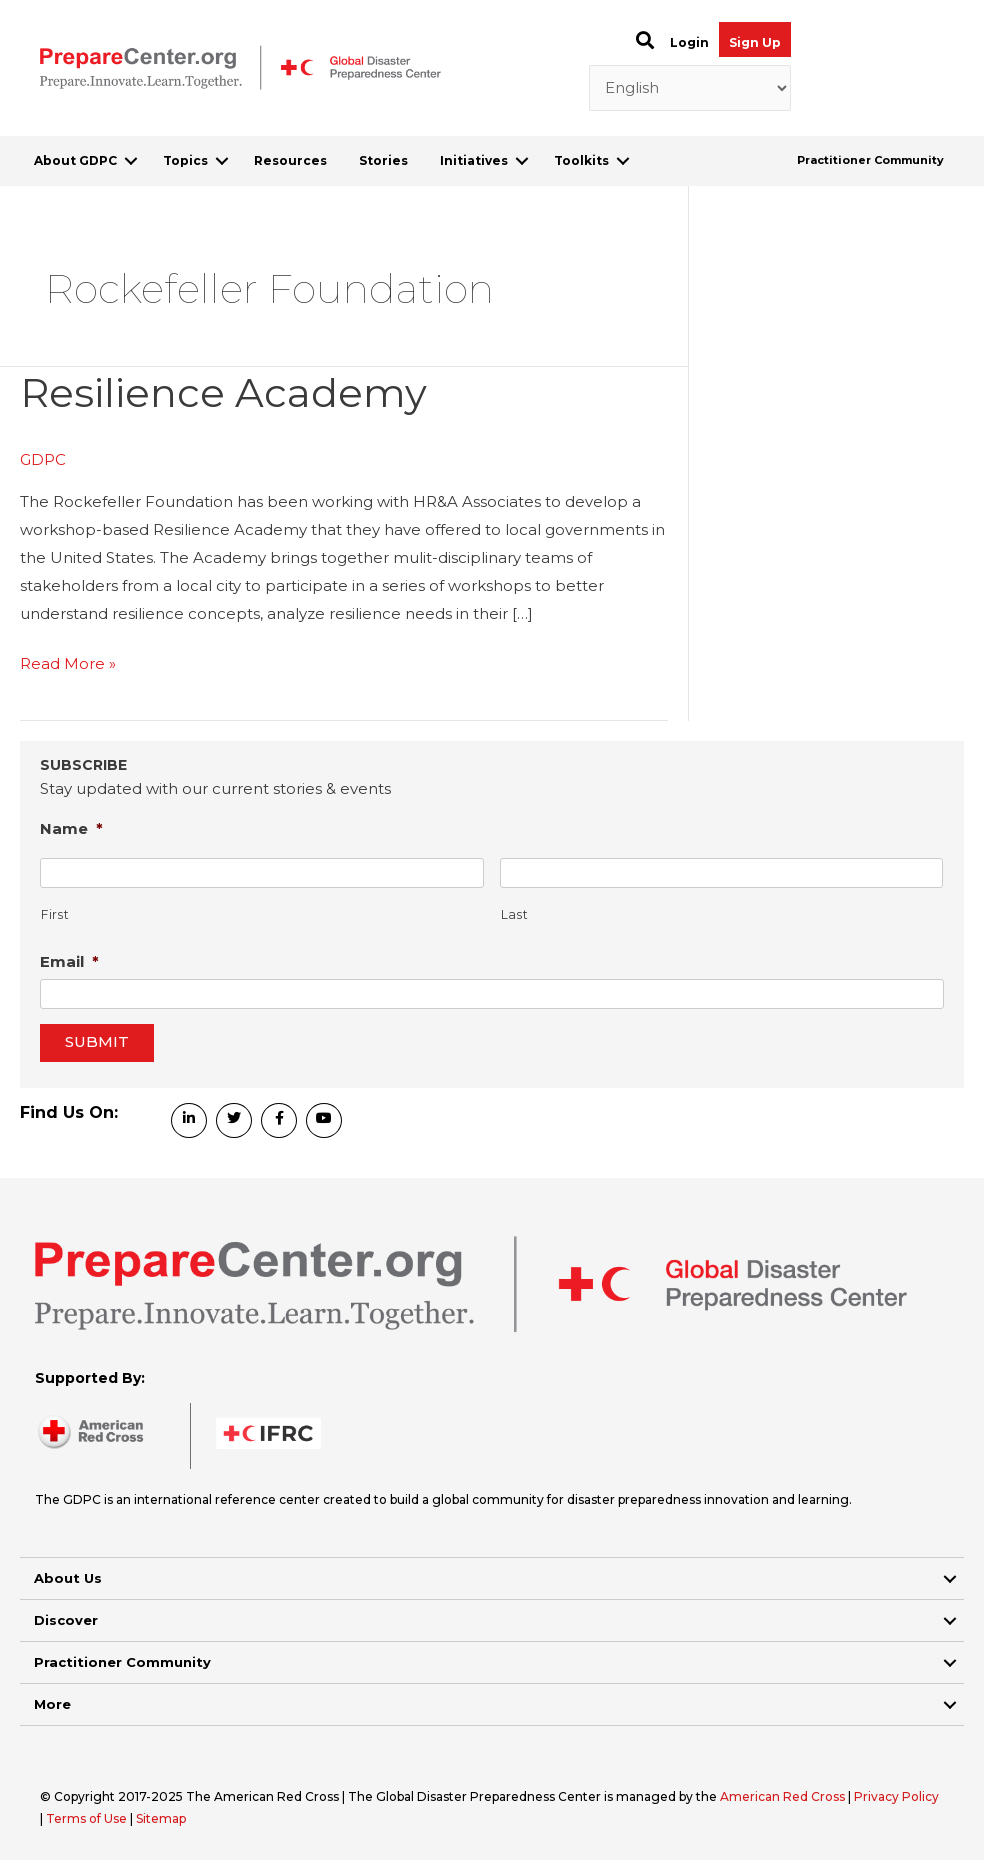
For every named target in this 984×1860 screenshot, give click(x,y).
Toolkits (581, 160)
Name (71, 828)
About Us (68, 1578)
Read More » (68, 664)
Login (689, 42)
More (52, 1704)
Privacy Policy (896, 1796)
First (55, 914)
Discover (66, 1620)
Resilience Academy (223, 392)
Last (515, 914)
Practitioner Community (870, 160)
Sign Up (755, 42)
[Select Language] (690, 88)
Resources (290, 160)
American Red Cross (784, 1796)
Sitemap (161, 1818)
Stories (383, 160)
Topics (185, 160)
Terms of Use (86, 1818)
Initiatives (474, 160)
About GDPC (75, 160)
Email (69, 961)
